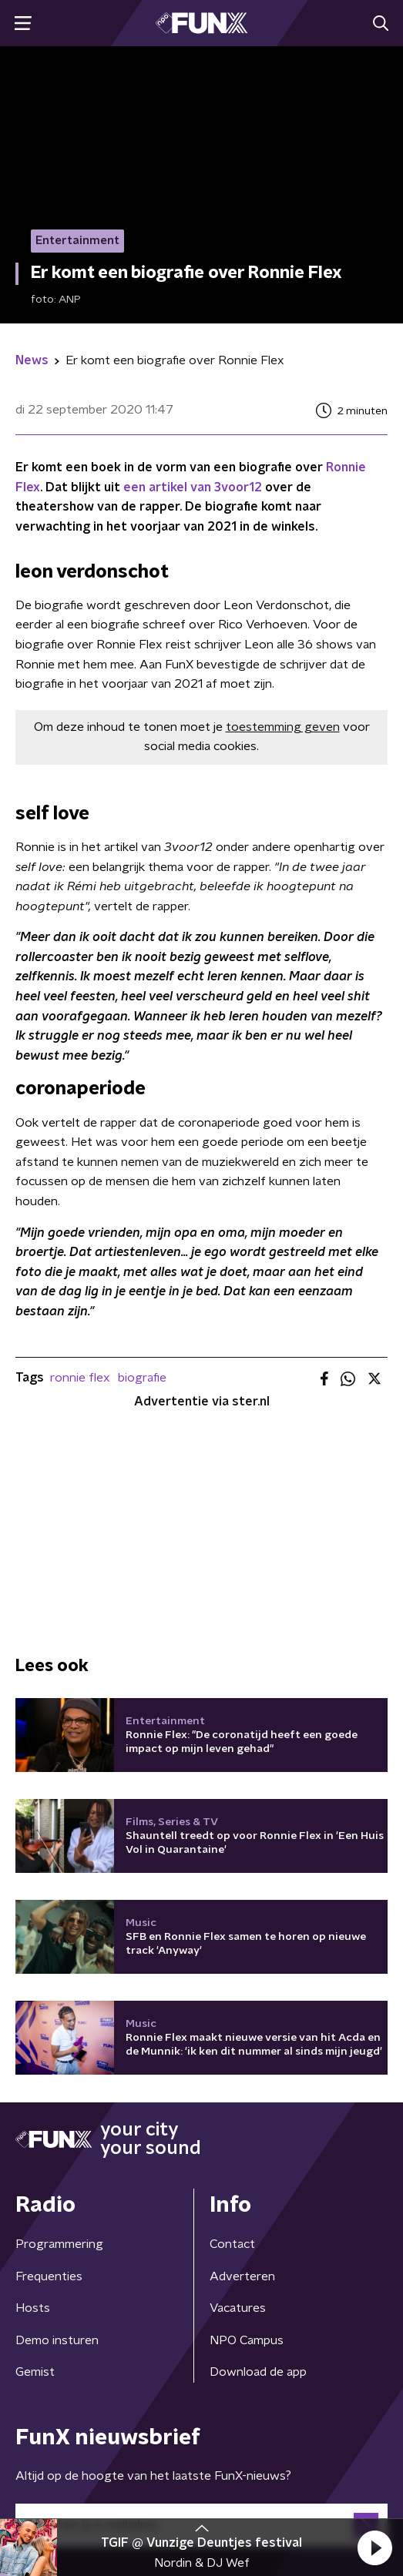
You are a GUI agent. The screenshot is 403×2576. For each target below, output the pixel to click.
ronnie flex (80, 1378)
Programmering (59, 2244)
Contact (232, 2244)
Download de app (258, 2372)
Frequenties (48, 2276)
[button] (374, 2547)
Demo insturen (57, 2340)
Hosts (32, 2308)
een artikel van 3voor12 (192, 487)
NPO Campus (247, 2340)
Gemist (35, 2372)
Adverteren (242, 2276)
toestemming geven (283, 727)
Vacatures (238, 2308)
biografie (142, 1378)
